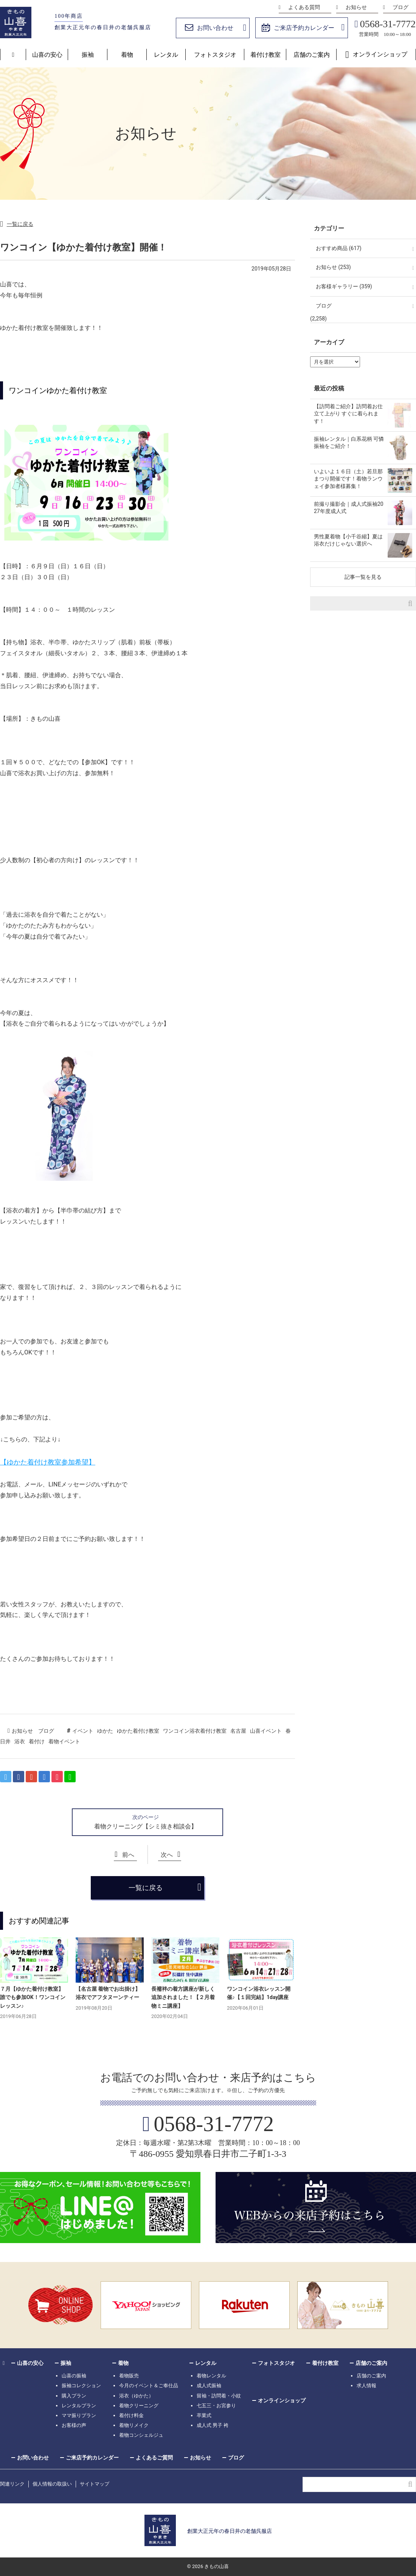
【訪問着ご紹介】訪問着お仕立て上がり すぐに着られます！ (348, 413)
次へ (167, 1854)
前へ (128, 1854)
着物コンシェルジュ (141, 2435)
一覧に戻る (20, 224)
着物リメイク (134, 2425)
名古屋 (238, 1731)
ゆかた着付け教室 (138, 1731)
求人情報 (366, 2385)
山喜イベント (266, 1731)
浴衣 (19, 1741)
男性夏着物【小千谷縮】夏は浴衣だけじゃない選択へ (348, 540)
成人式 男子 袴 (212, 2425)
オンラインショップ (380, 54)
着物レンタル (211, 2376)
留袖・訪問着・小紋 (219, 2396)
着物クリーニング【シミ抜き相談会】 (145, 1826)
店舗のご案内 (311, 54)
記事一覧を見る (363, 577)
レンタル (166, 54)
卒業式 (204, 2415)
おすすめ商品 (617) (339, 248)
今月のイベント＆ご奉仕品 (148, 2385)
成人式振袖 (209, 2385)
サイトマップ (94, 2484)
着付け (37, 1741)
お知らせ (356, 7)
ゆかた (105, 1731)
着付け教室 (265, 54)
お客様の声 (74, 2425)
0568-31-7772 (388, 24)
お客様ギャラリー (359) (344, 286)
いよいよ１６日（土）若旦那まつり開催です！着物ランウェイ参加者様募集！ (348, 478)
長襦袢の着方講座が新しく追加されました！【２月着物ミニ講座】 (183, 1997)
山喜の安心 (47, 54)
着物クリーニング (138, 2405)
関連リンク (12, 2484)
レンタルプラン (79, 2405)
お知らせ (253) (333, 267)
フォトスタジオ (215, 54)
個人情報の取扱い (52, 2484)
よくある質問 (304, 7)
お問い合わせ (215, 28)
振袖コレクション (81, 2385)
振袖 (88, 54)
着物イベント (64, 1741)
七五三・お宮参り (216, 2405)
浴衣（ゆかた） (136, 2396)
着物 (127, 54)
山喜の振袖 (74, 2376)
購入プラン (74, 2396)
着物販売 (129, 2376)
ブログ (400, 7)
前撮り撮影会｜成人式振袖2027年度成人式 (348, 508)
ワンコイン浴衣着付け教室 (195, 1731)
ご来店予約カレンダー (304, 28)
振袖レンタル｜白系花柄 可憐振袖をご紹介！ (349, 442)
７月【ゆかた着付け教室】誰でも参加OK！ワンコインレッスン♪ (32, 1997)
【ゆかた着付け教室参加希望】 (47, 1462)
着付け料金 (131, 2415)
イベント (82, 1731)
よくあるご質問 (154, 2458)
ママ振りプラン (79, 2415)
